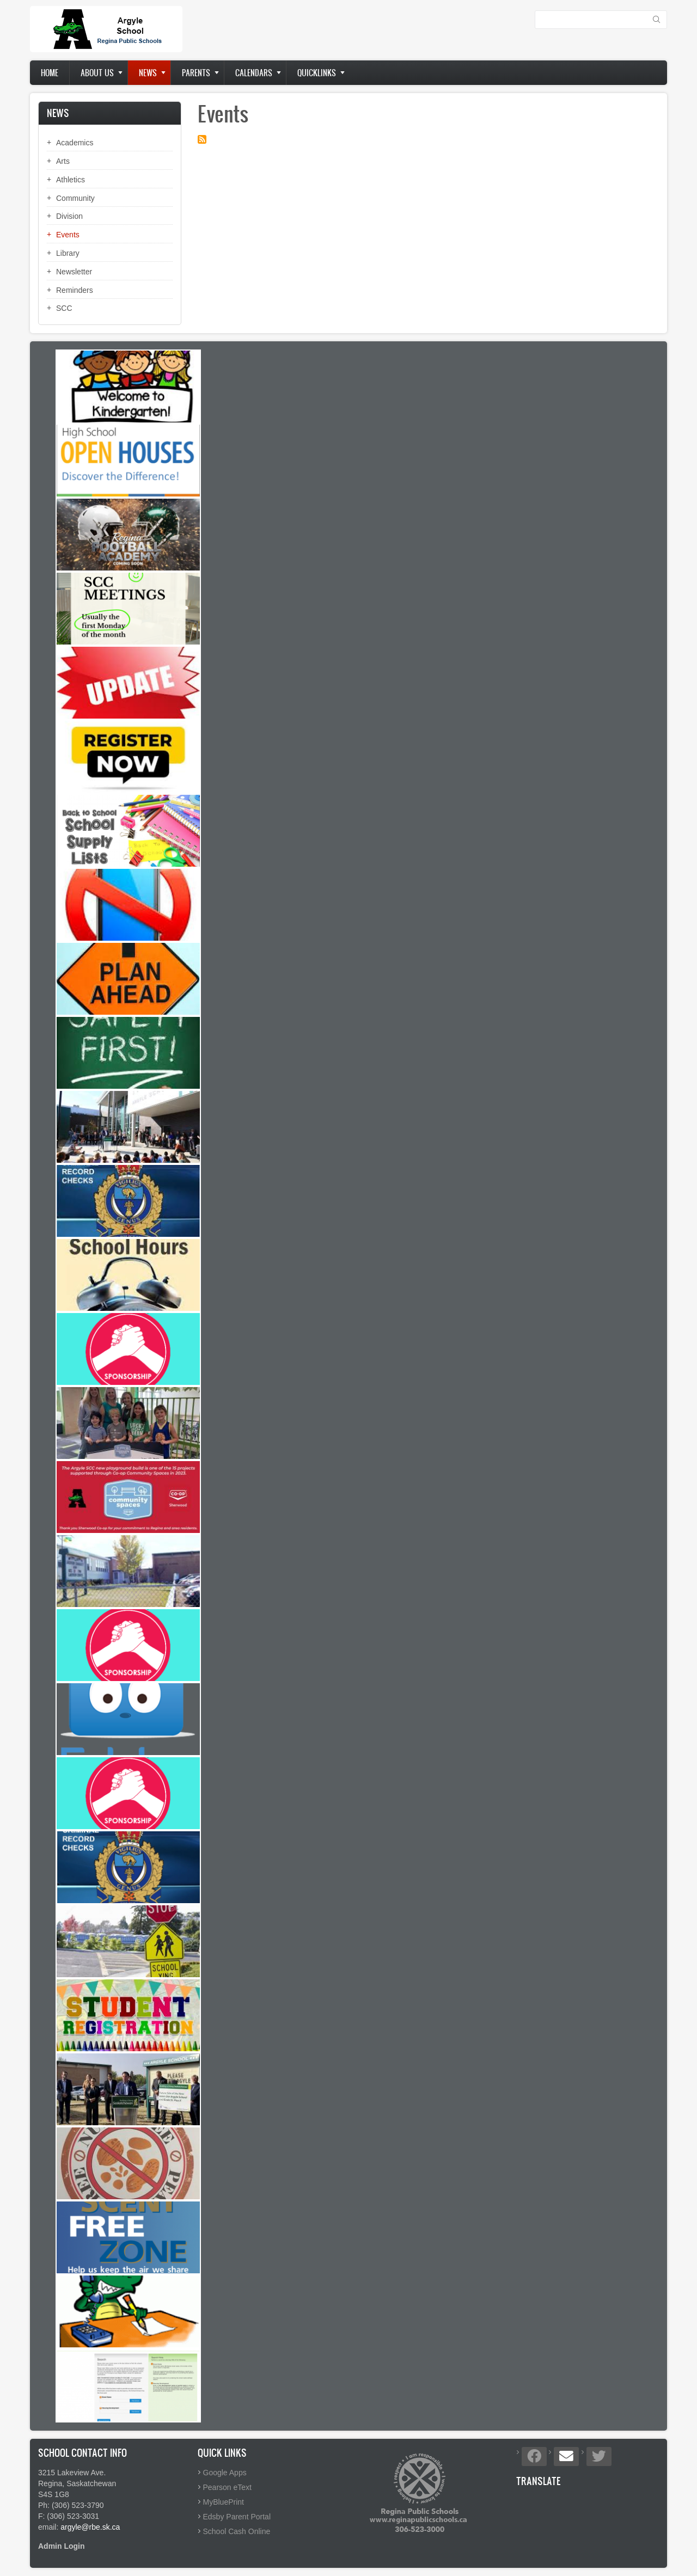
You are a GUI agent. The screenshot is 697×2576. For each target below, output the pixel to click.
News (148, 72)
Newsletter (74, 271)
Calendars (253, 72)
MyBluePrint (223, 2502)
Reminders (74, 290)
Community (75, 198)
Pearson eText (227, 2487)
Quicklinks (316, 72)
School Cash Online (237, 2531)
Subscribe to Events (202, 139)
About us (97, 72)
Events (68, 234)
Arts (63, 161)
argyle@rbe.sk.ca (90, 2527)
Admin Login (61, 2546)
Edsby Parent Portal (237, 2516)
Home (49, 72)
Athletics (70, 179)
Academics (74, 142)
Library (68, 253)
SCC (64, 308)
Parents (196, 72)
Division (69, 216)
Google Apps (225, 2472)
